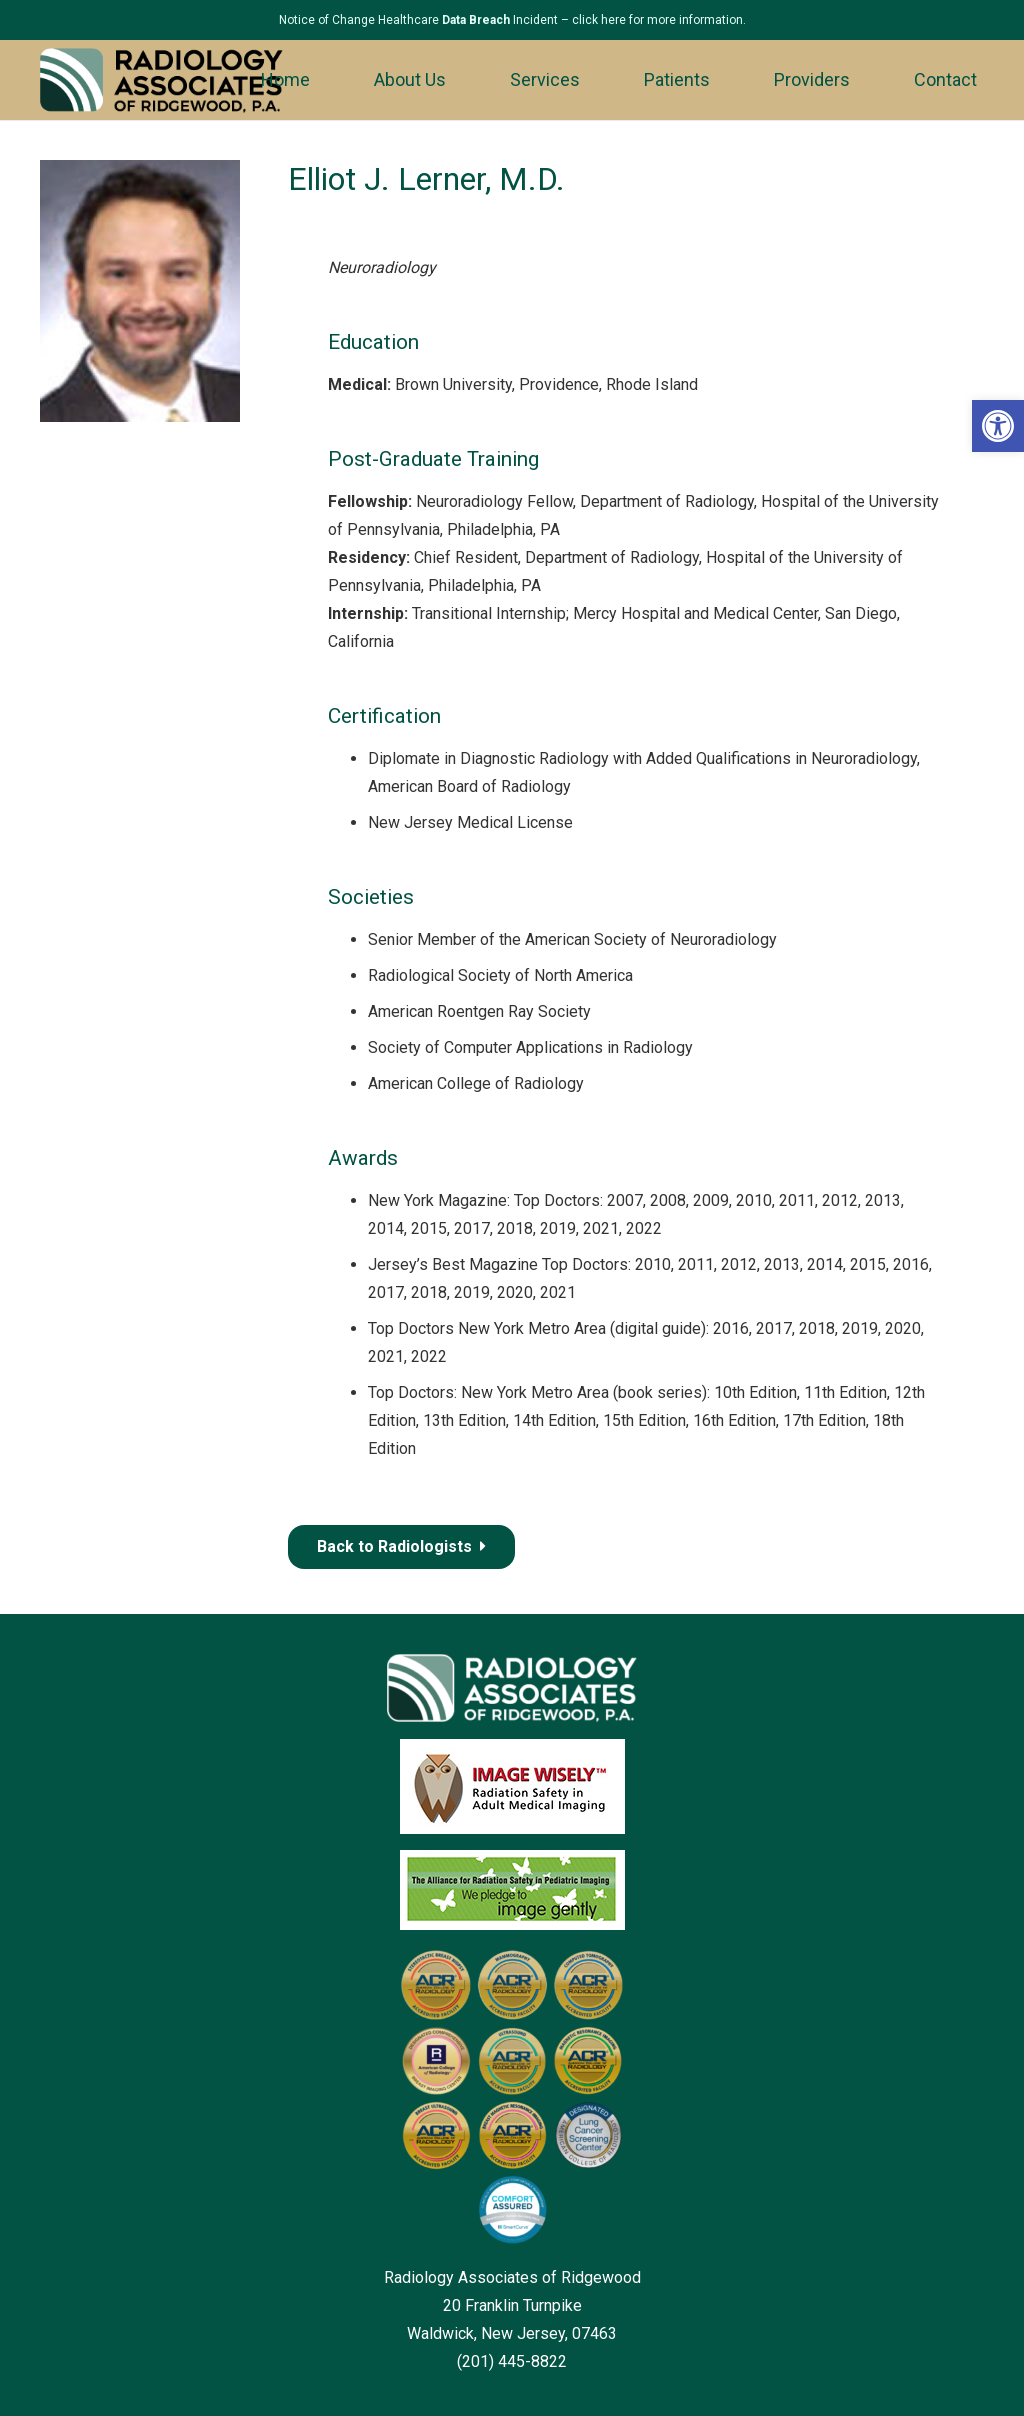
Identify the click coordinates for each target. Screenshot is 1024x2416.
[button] (998, 426)
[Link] (161, 80)
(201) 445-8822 (512, 2361)
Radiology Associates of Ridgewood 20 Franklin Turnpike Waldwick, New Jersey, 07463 (512, 2305)
